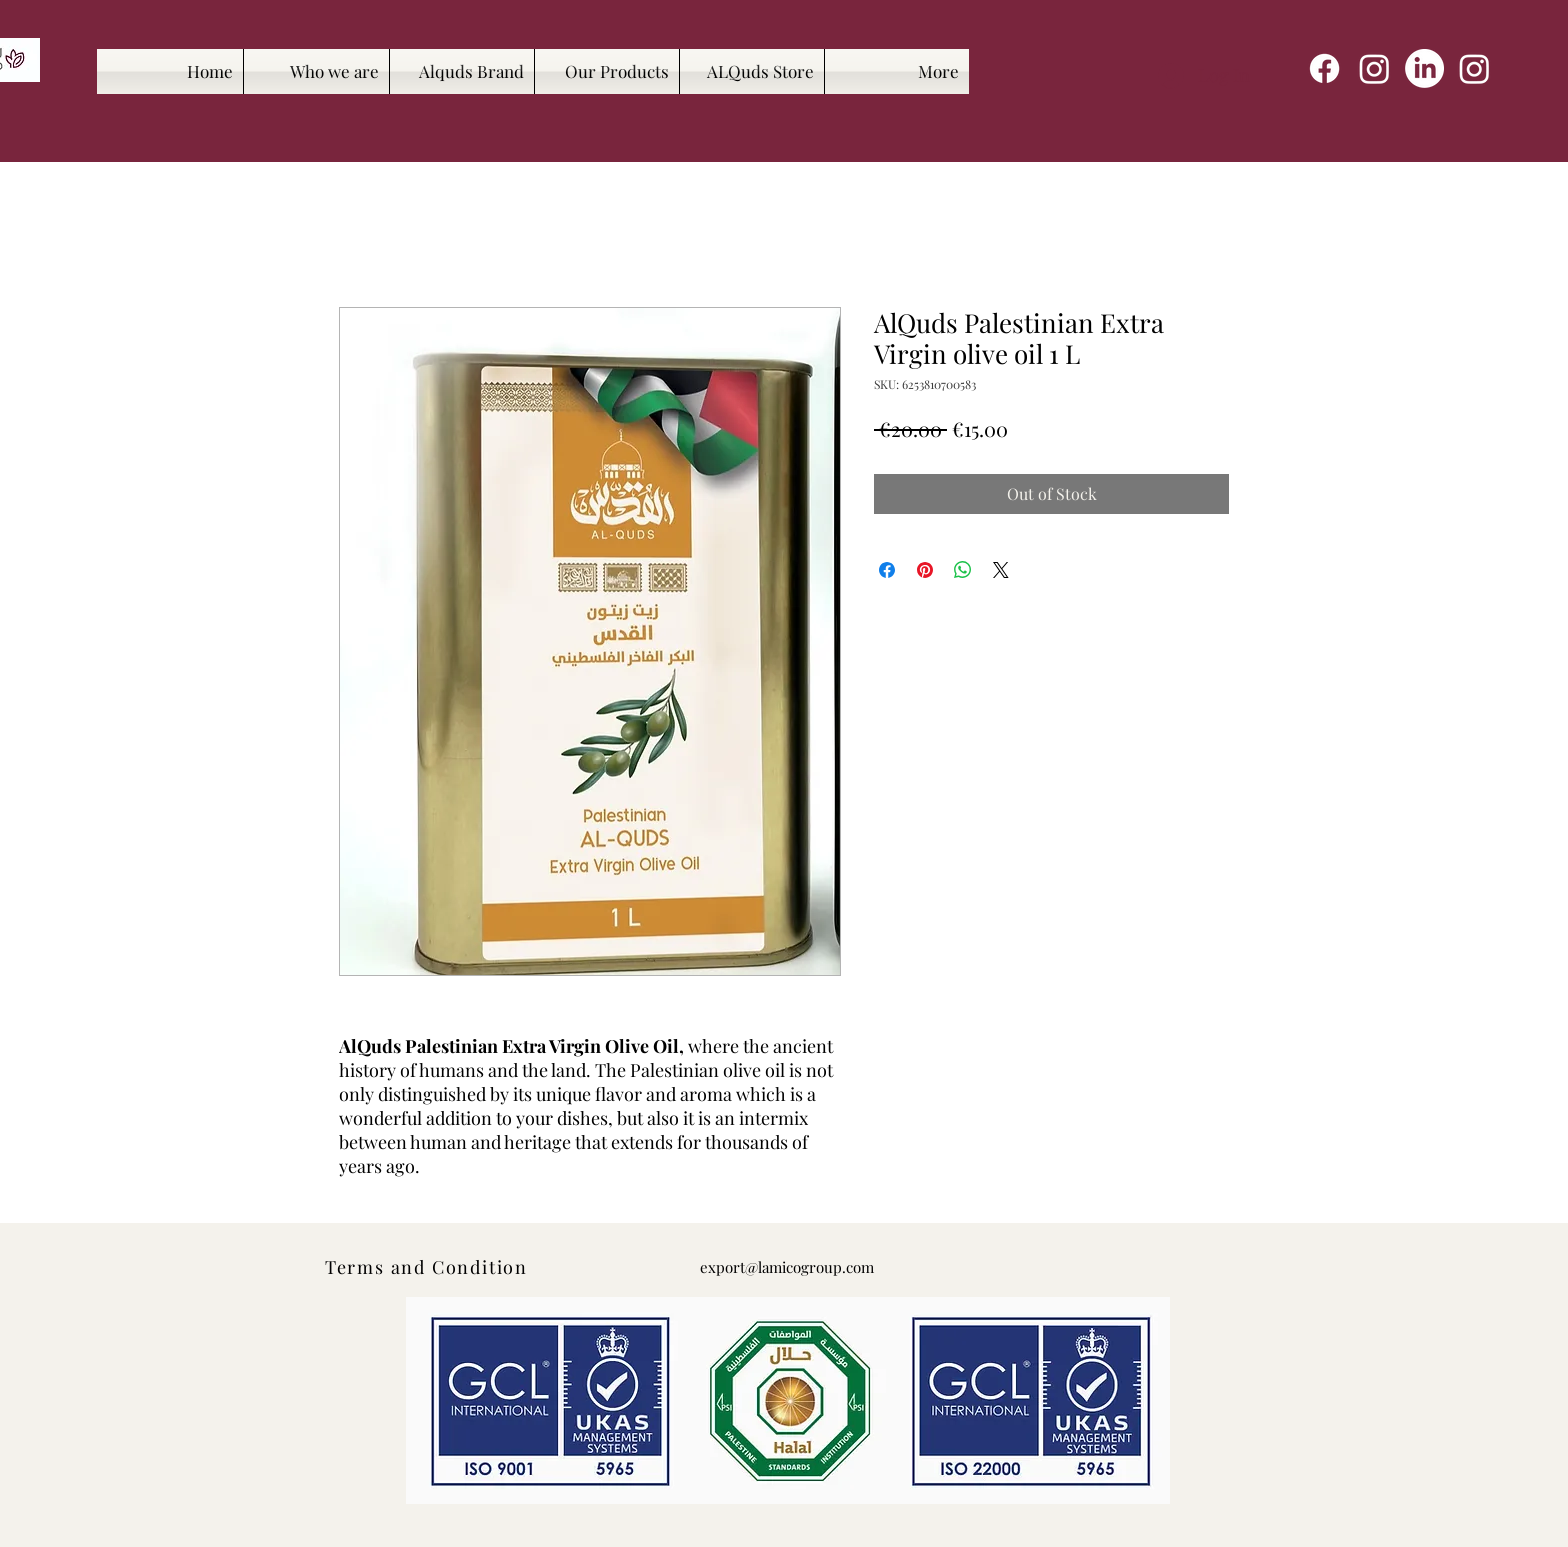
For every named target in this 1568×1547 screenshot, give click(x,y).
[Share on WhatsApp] (963, 570)
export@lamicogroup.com (787, 1267)
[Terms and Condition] (428, 1267)
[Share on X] (1001, 570)
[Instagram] (1374, 68)
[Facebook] (1324, 68)
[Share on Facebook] (887, 570)
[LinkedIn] (1424, 68)
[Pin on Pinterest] (925, 570)
